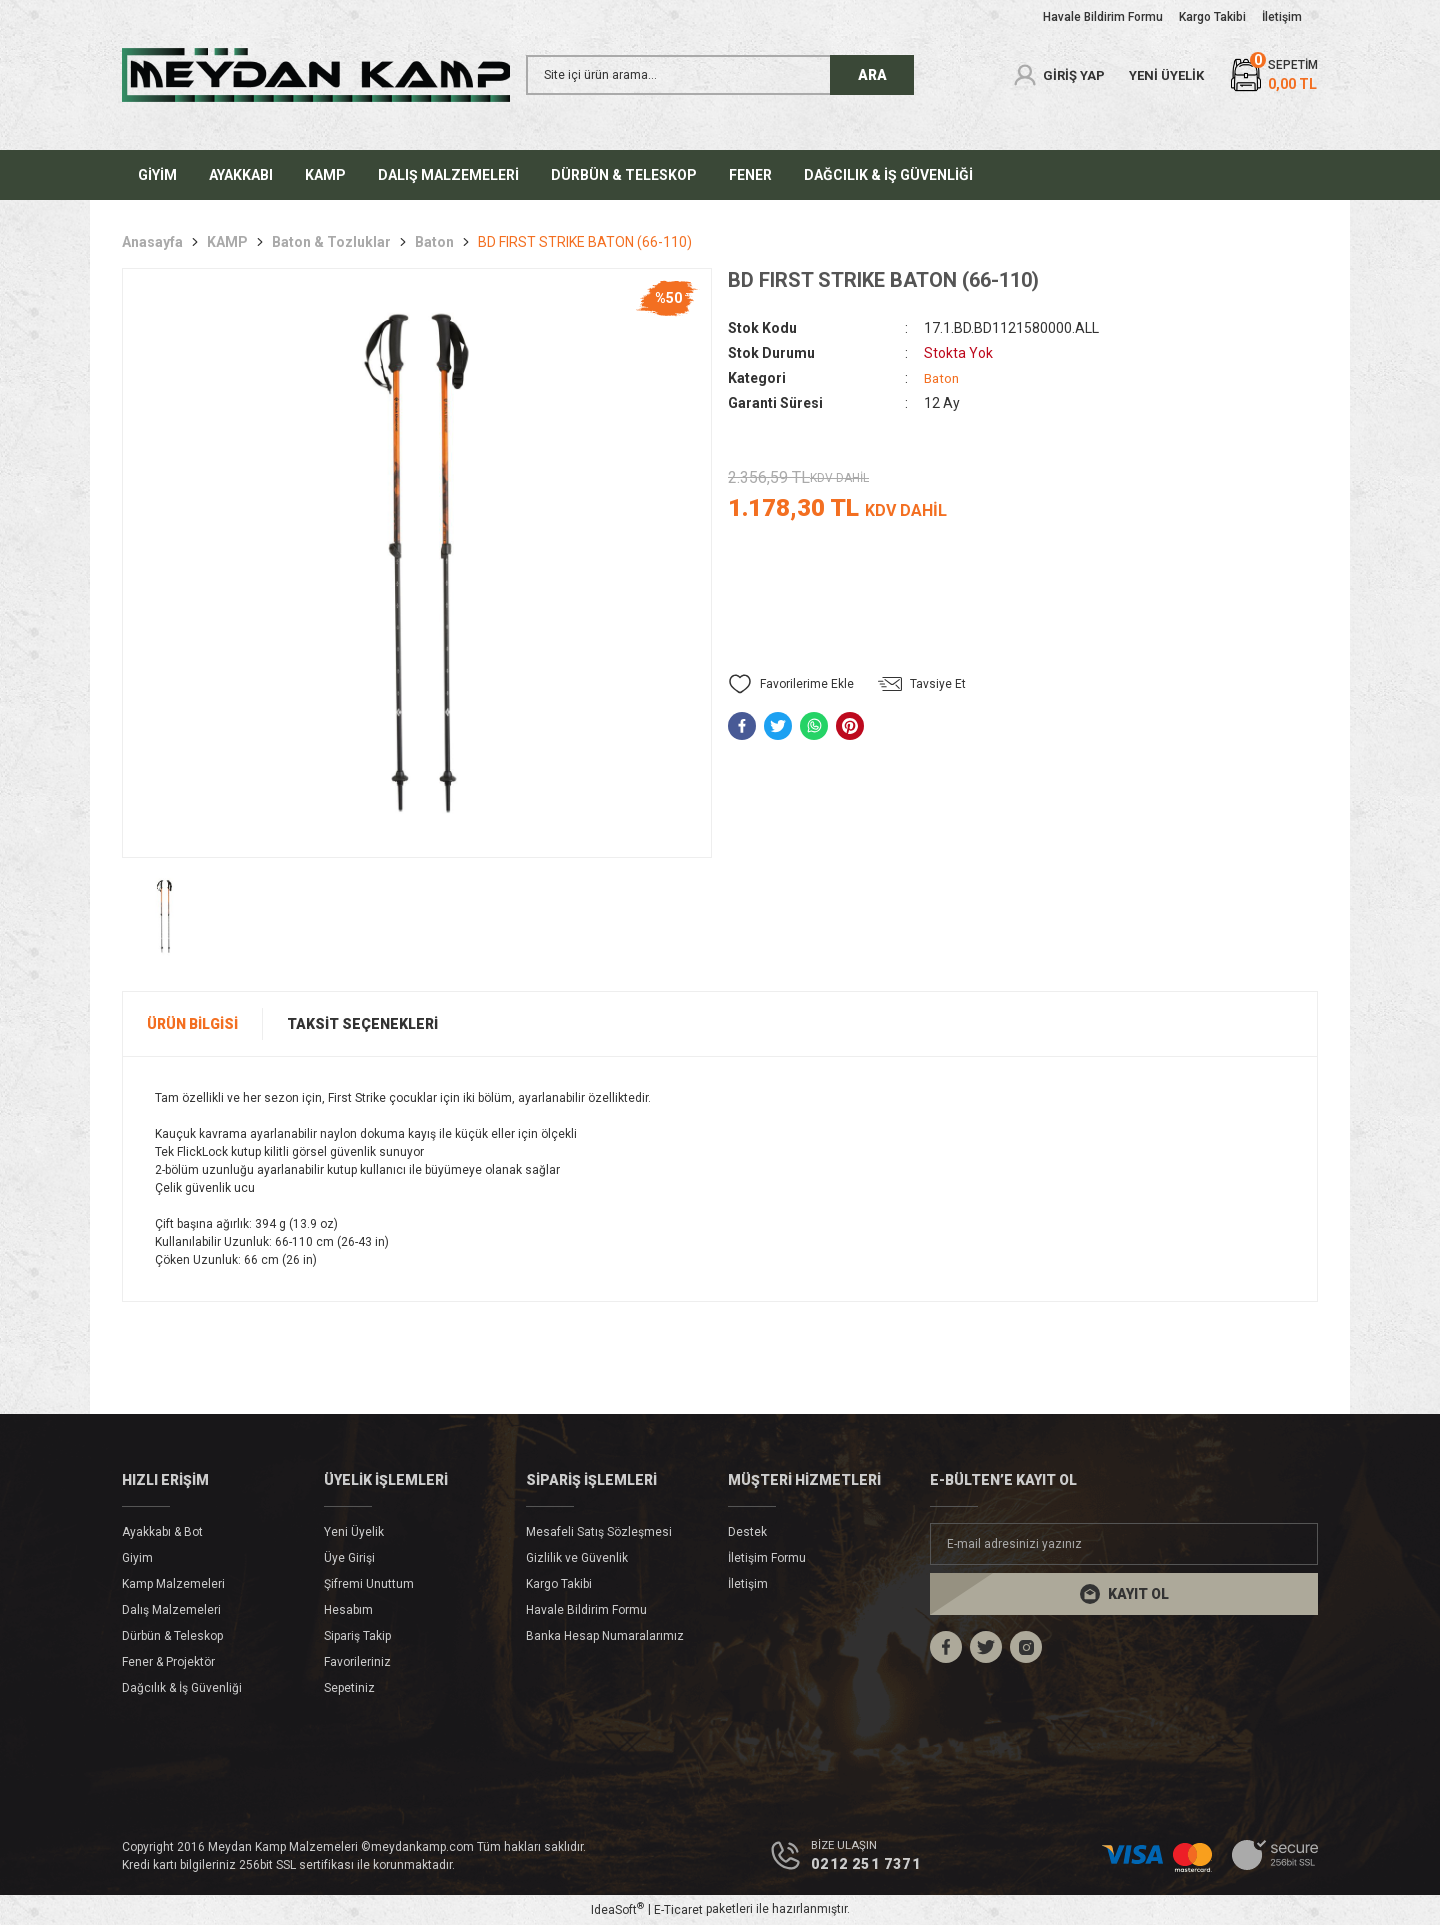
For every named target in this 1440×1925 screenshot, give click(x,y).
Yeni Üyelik (354, 1532)
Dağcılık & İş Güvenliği (182, 1688)
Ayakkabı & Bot (162, 1532)
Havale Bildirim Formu (586, 1610)
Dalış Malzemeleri (171, 1610)
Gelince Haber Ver (1023, 607)
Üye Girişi (349, 1558)
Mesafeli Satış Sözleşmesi (599, 1532)
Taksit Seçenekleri (362, 1024)
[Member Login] (1058, 75)
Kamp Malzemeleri (173, 1584)
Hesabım (348, 1610)
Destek (747, 1532)
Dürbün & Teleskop (172, 1636)
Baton (943, 378)
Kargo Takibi (559, 1584)
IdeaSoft (617, 1910)
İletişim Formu (767, 1558)
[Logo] (316, 75)
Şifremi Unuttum (369, 1584)
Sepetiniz (349, 1688)
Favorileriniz (357, 1662)
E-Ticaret (678, 1911)
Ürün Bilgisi (192, 1024)
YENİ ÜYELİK (1166, 75)
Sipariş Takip (357, 1636)
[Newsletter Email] (1124, 1544)
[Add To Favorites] (791, 684)
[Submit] (1124, 1594)
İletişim (748, 1584)
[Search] (720, 75)
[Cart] (1273, 75)
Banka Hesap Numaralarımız (605, 1636)
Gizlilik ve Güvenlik (577, 1558)
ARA (872, 75)
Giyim (137, 1558)
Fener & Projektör (168, 1662)
